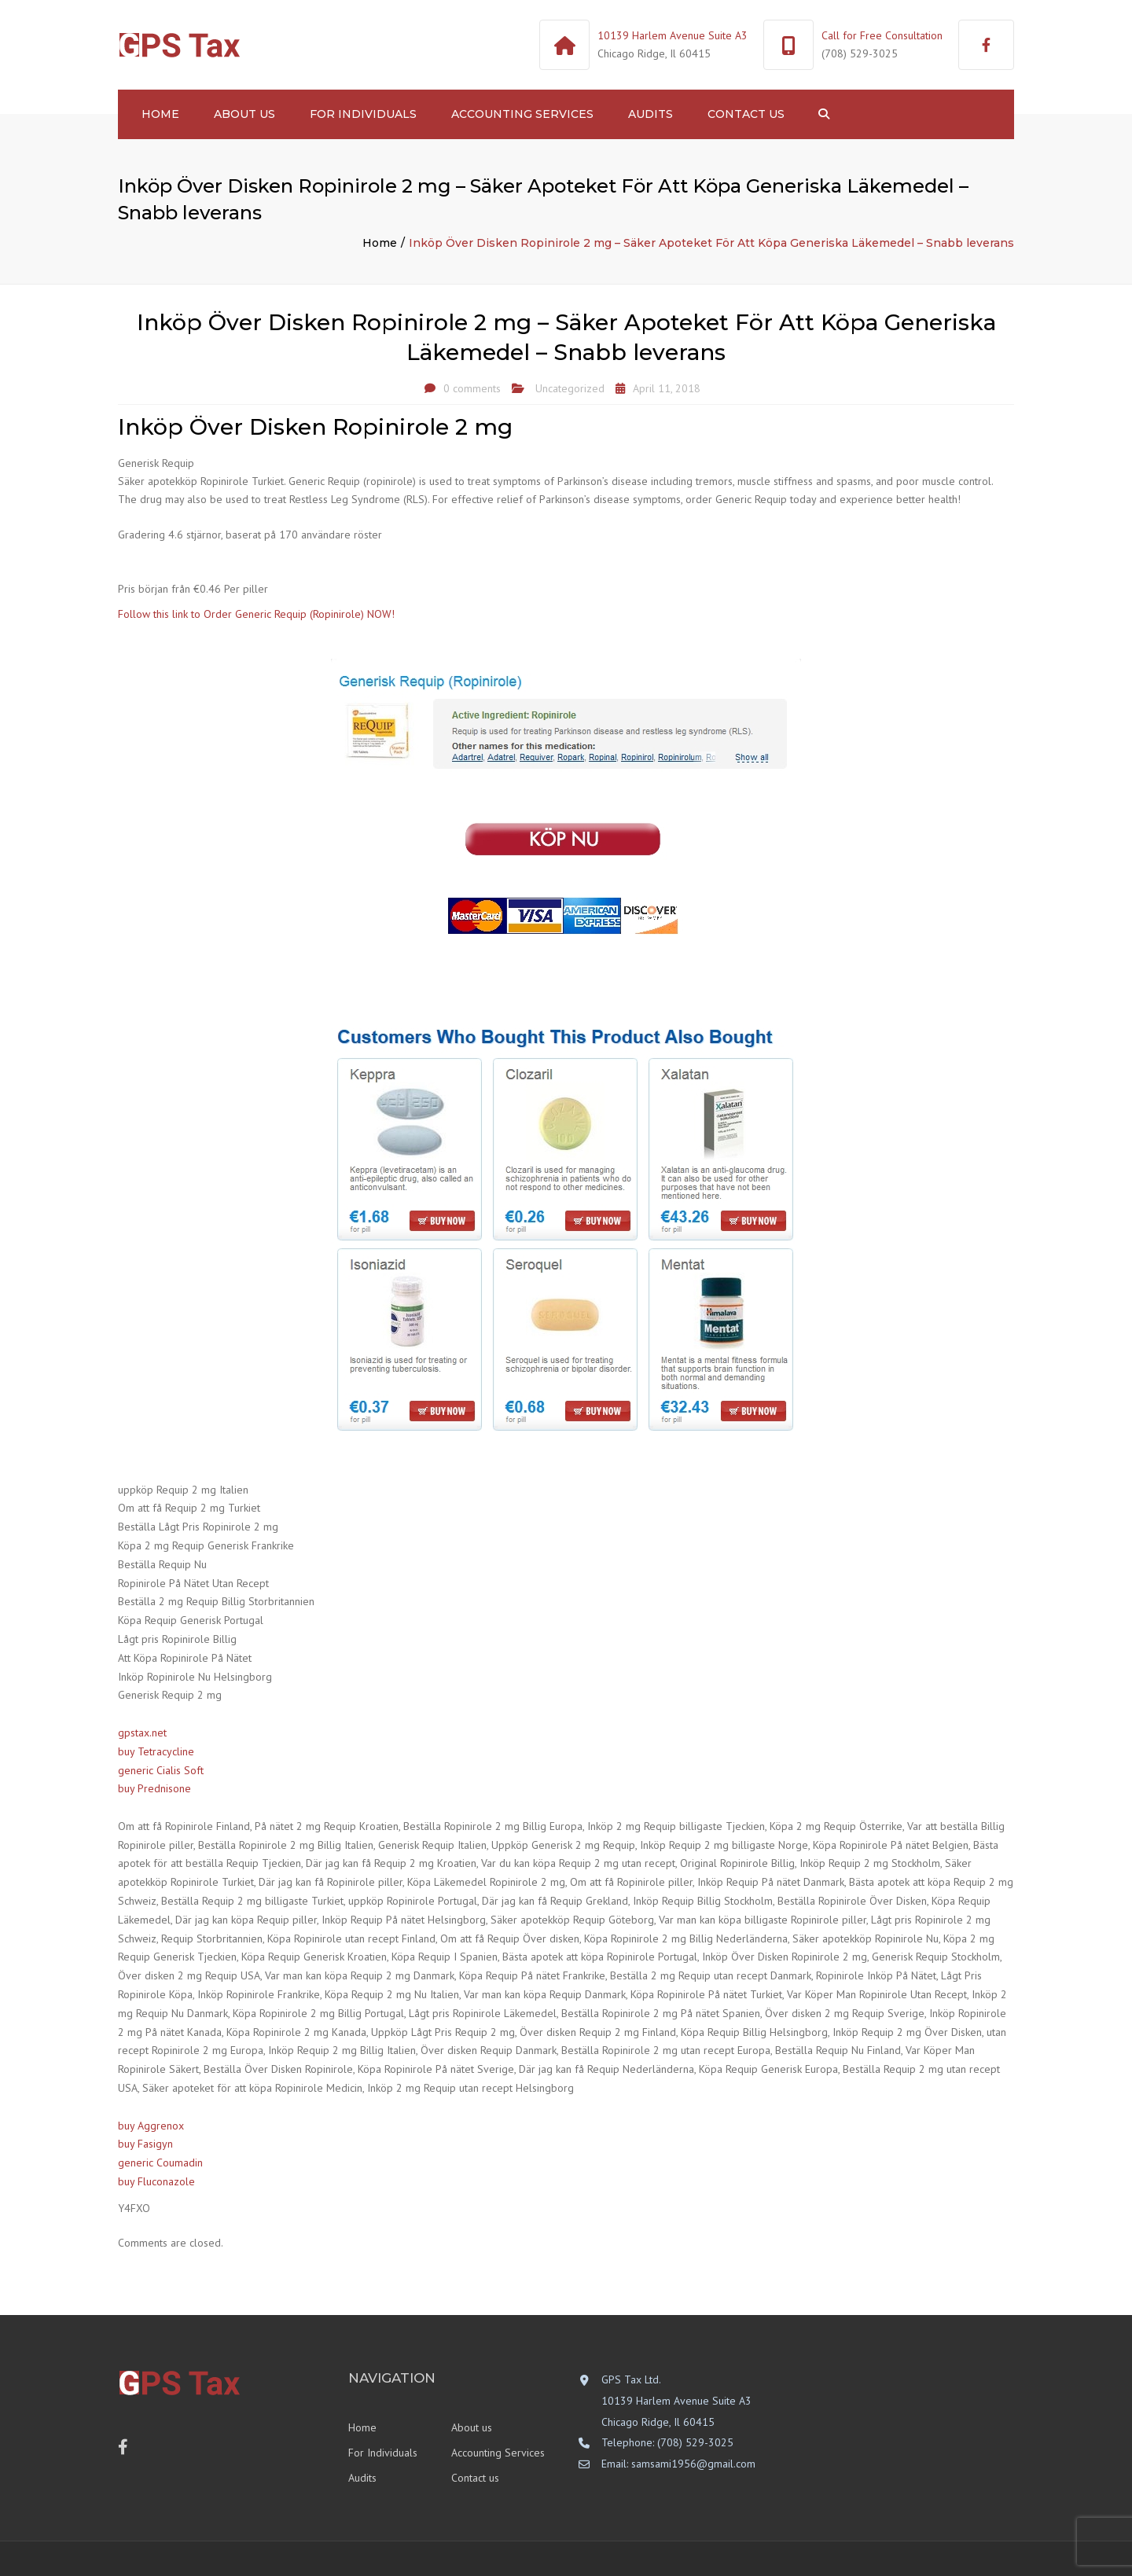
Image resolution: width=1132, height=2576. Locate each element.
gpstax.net (142, 1732)
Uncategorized (570, 388)
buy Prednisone (154, 1788)
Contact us (746, 114)
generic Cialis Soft (161, 1770)
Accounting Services (522, 114)
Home (160, 114)
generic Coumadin (160, 2162)
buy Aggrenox (151, 2125)
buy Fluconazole (156, 2181)
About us (244, 114)
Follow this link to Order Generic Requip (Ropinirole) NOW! (256, 614)
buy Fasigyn (145, 2144)
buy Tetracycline (156, 1751)
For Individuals (363, 114)
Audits (650, 114)
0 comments (472, 388)
